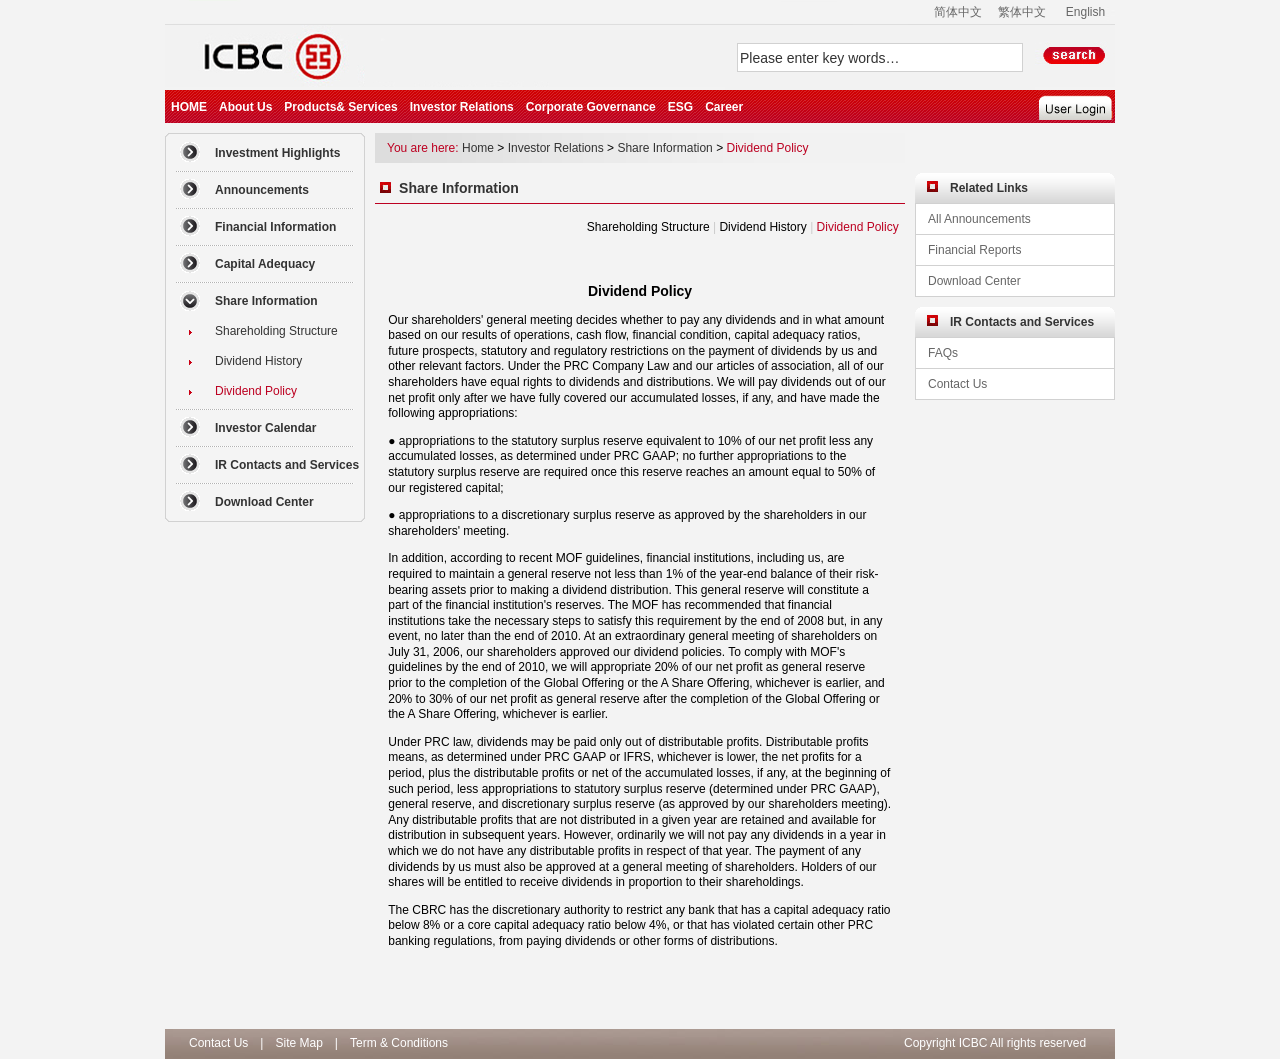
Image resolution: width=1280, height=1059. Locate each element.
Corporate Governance (591, 107)
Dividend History (762, 227)
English (1085, 12)
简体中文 (958, 12)
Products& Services (340, 107)
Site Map (298, 1043)
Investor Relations (462, 107)
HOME (189, 107)
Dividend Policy (767, 148)
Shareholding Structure (648, 227)
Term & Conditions (399, 1043)
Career (724, 107)
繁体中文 (1022, 12)
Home (478, 148)
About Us (245, 107)
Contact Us (218, 1043)
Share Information (664, 148)
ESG (680, 107)
